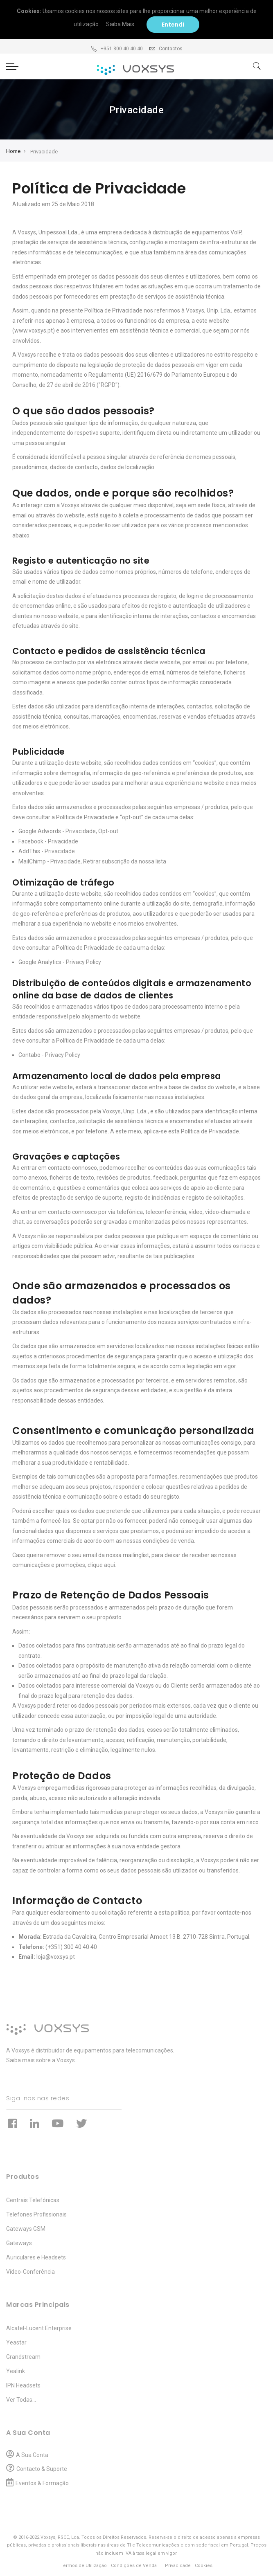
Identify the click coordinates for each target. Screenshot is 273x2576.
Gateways (19, 2243)
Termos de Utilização (84, 2565)
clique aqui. (102, 1565)
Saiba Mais (123, 23)
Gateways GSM (25, 2228)
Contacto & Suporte (41, 2469)
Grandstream (23, 2356)
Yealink (15, 2371)
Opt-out (108, 831)
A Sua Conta (32, 2455)
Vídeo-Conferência (30, 2271)
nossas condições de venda (158, 1541)
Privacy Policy (83, 962)
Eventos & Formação (42, 2483)
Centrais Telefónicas (32, 2200)
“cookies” (205, 763)
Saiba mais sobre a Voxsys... (42, 2060)
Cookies (203, 2565)
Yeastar (16, 2342)
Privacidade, (66, 861)
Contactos (166, 49)
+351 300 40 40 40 (117, 49)
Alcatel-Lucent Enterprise (39, 2328)
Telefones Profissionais (36, 2214)
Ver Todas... (21, 2399)
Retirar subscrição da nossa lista (124, 861)
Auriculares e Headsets (36, 2257)
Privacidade (80, 831)
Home (13, 151)
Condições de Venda (134, 2565)
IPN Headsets (23, 2385)
